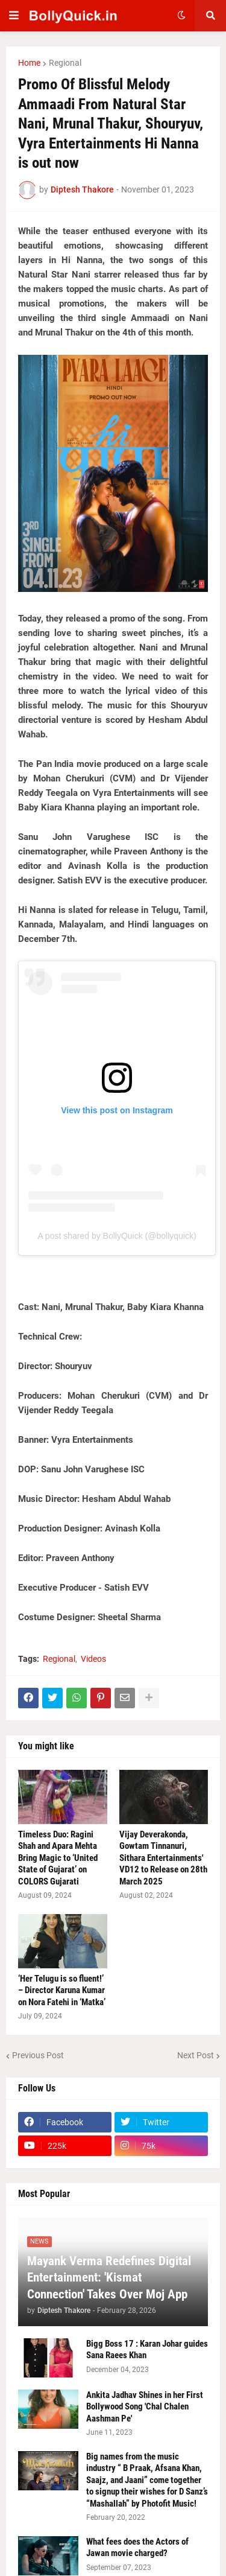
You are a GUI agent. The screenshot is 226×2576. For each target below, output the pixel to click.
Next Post (195, 2055)
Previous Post (38, 2055)
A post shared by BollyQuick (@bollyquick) (116, 1236)
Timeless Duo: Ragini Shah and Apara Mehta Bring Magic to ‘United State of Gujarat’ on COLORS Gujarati (58, 1858)
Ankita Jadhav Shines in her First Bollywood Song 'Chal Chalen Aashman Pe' (144, 2407)
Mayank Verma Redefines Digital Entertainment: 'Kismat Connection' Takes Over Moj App (109, 2277)
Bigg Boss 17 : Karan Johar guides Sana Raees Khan (147, 2349)
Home (29, 63)
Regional (65, 63)
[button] (14, 15)
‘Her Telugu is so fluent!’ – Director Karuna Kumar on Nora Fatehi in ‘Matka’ (61, 1990)
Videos (93, 1659)
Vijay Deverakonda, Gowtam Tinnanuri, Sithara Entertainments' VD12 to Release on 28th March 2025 (163, 1858)
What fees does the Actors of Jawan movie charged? (137, 2547)
